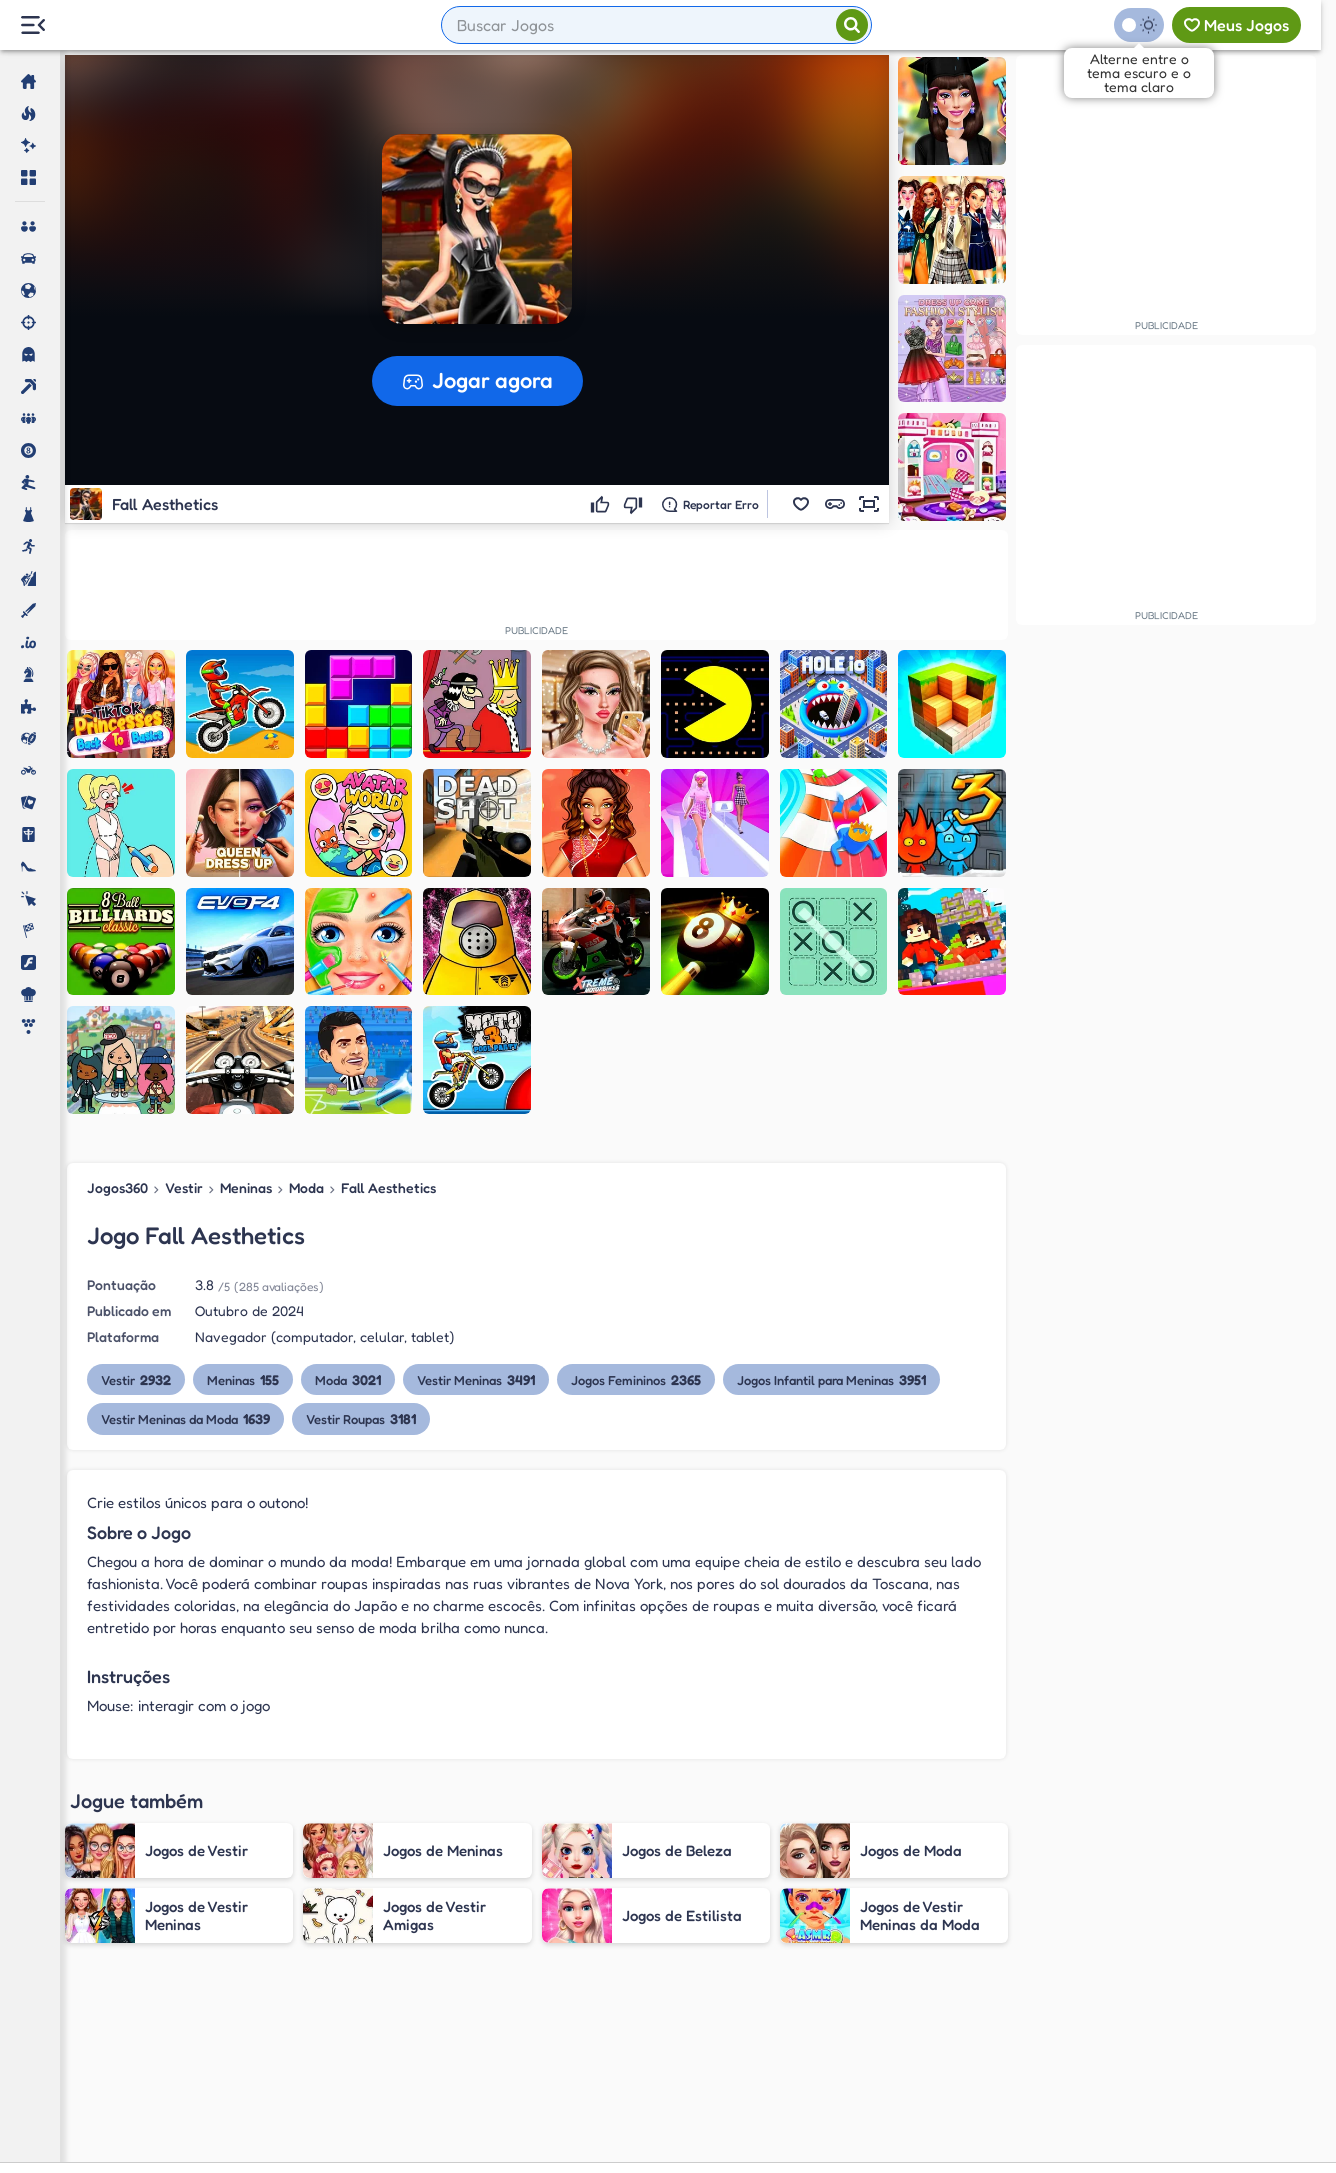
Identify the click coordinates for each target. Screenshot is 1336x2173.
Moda (306, 1187)
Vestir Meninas (476, 1379)
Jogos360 (117, 1187)
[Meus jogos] (1236, 25)
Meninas (246, 1187)
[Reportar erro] (710, 504)
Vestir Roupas (361, 1418)
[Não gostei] (635, 504)
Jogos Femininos (636, 1379)
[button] (801, 504)
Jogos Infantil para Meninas (831, 1379)
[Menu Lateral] (32, 25)
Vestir (184, 1187)
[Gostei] (602, 504)
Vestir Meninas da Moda (185, 1418)
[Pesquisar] (852, 25)
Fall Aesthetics (388, 1187)
